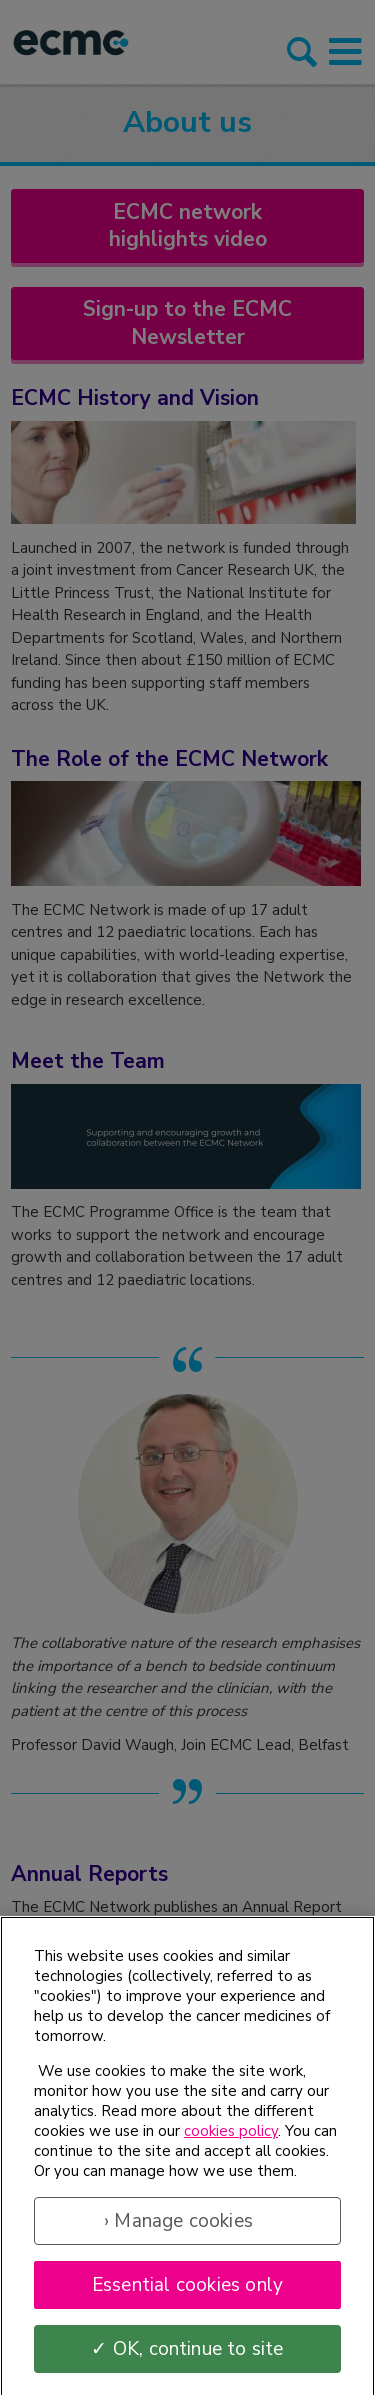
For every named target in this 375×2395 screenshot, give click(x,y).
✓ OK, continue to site (187, 2356)
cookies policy (231, 2138)
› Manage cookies (178, 2228)
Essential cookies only (187, 2292)
